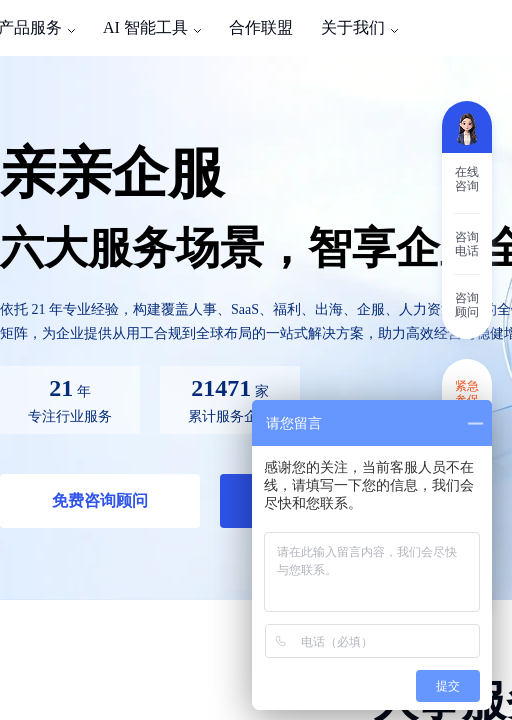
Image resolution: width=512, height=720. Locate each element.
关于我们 (353, 27)
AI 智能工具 (145, 27)
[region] (256, 360)
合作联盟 (261, 27)
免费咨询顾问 (100, 500)
